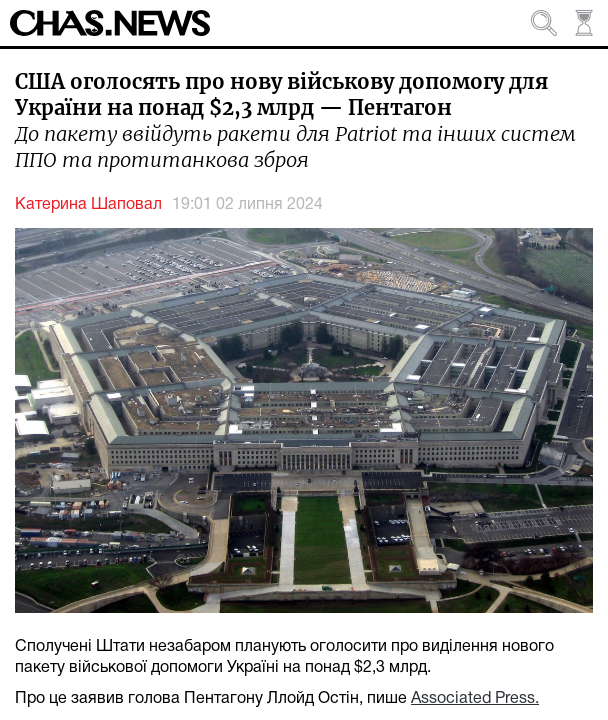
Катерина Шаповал (88, 205)
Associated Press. (475, 699)
